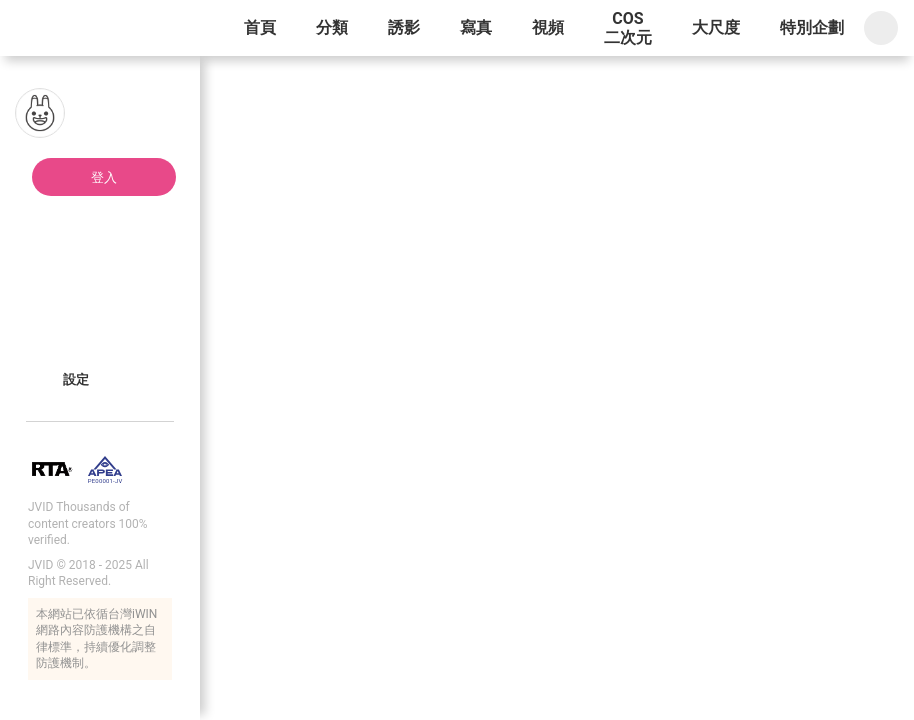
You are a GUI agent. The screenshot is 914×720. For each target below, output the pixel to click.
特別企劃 (812, 27)
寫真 (476, 27)
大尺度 (716, 27)
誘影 (404, 27)
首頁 (260, 27)
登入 (104, 177)
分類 (332, 27)
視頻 (548, 27)
